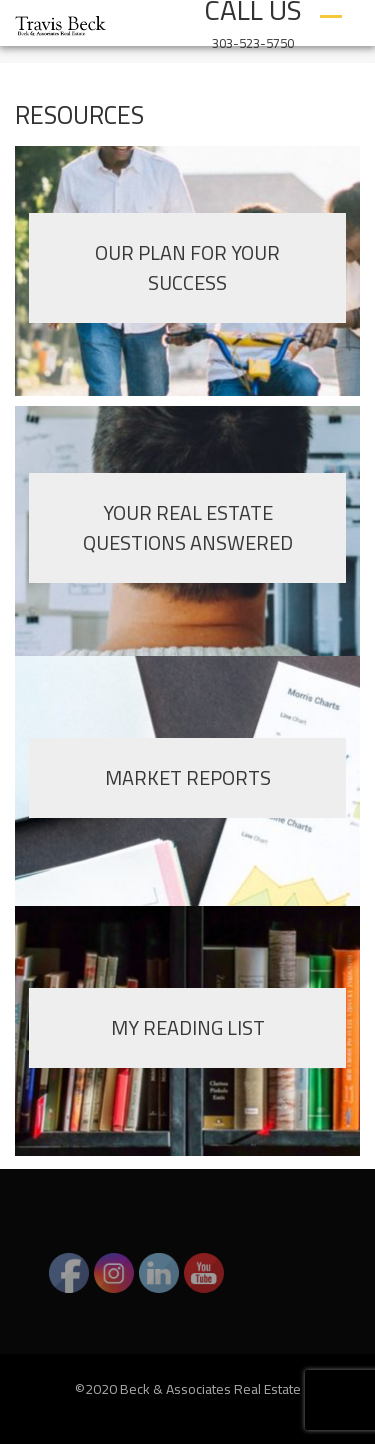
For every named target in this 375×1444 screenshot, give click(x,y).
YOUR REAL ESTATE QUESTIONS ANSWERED (188, 527)
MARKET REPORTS (188, 777)
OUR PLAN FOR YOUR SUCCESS (187, 267)
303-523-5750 (253, 42)
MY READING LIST (188, 1027)
